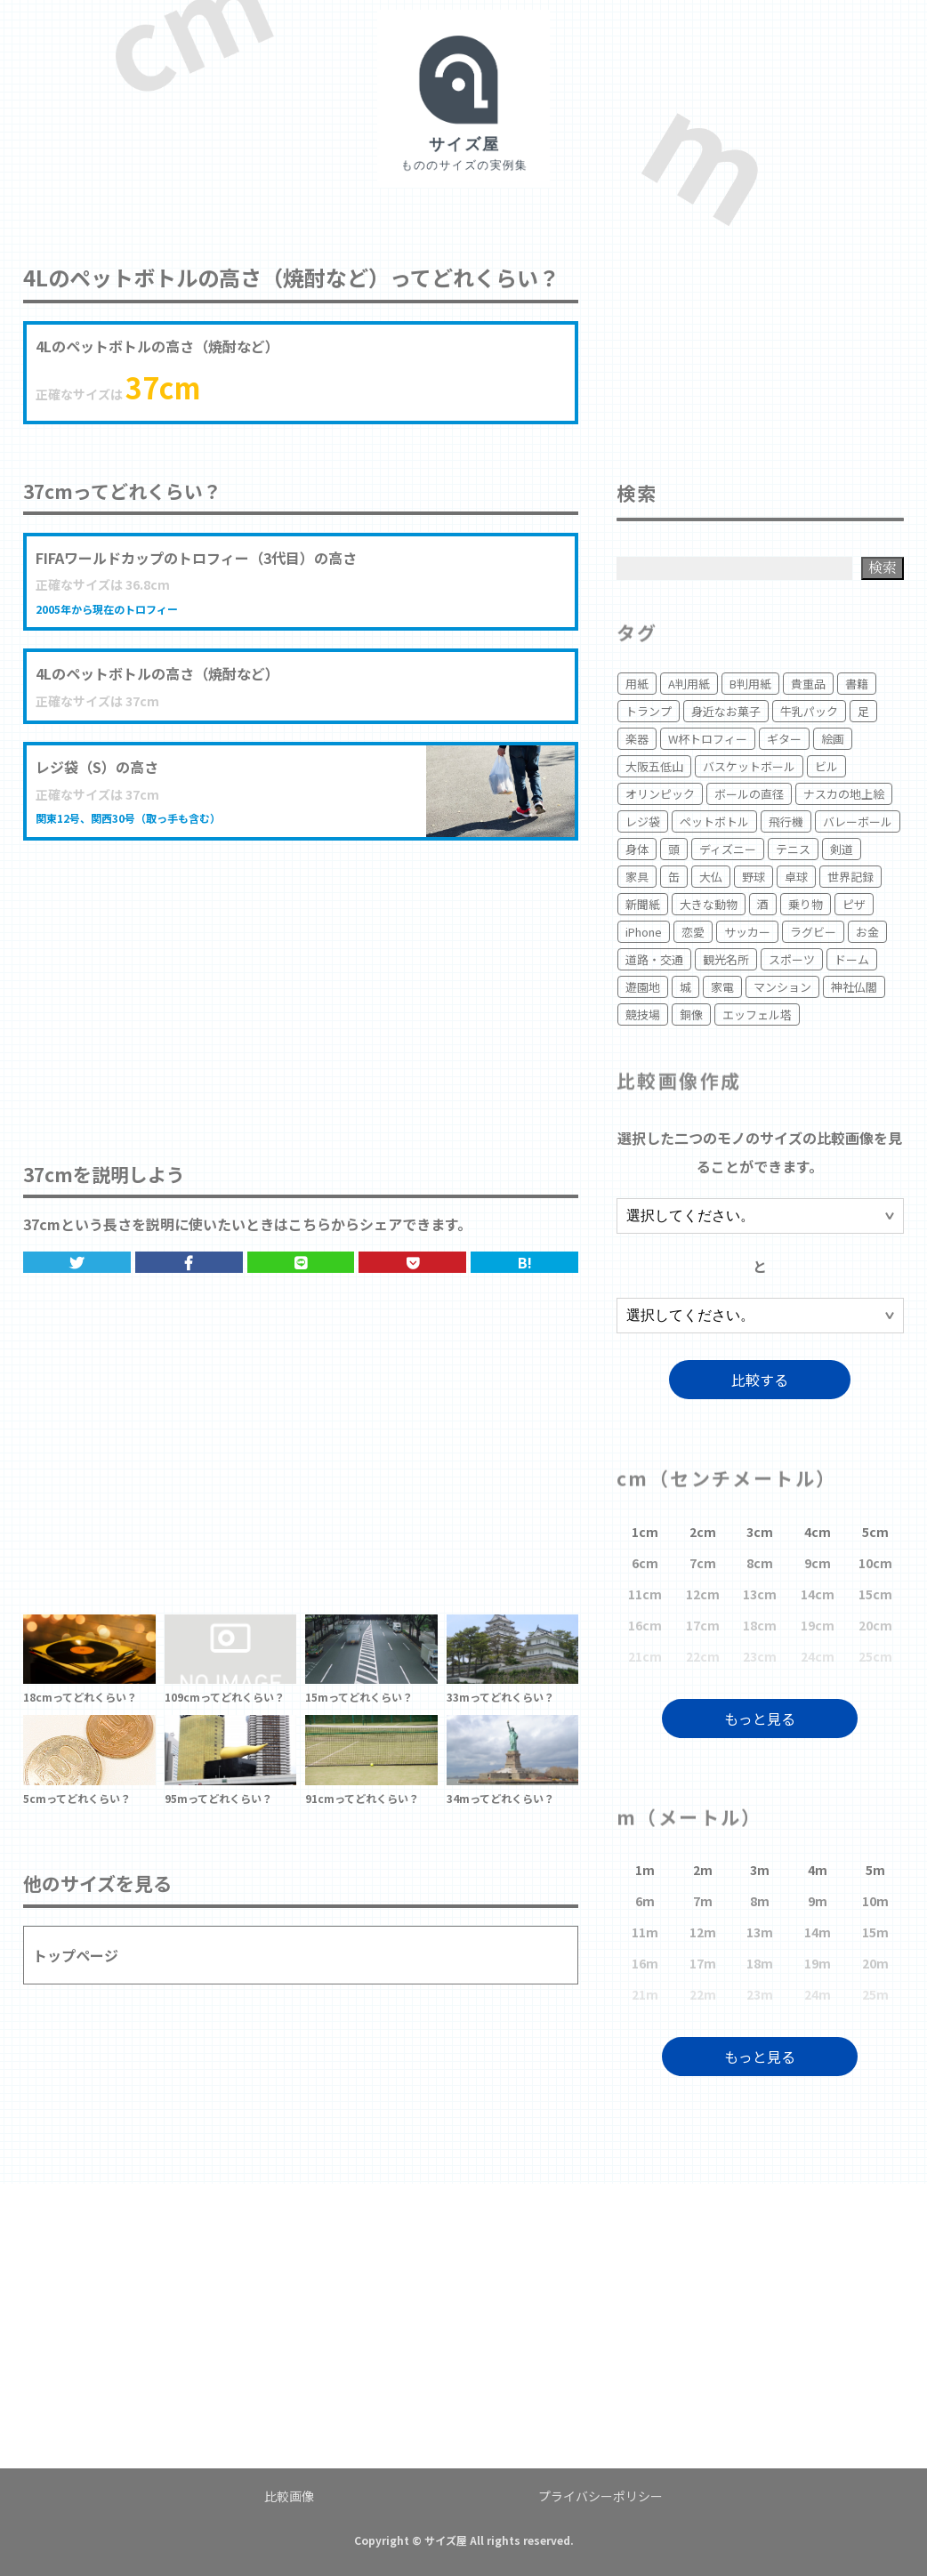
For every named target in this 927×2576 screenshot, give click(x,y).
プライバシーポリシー (600, 2496)
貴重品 (808, 683)
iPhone (643, 931)
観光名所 (726, 959)
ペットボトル (714, 821)
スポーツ (792, 959)
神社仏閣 (854, 986)
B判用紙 (750, 683)
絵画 (832, 738)
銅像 (691, 1014)
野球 (753, 876)
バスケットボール (749, 766)
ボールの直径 (749, 793)
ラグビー (813, 931)
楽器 (637, 738)
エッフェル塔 (757, 1014)
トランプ (648, 711)
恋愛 (693, 931)
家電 (722, 986)
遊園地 (642, 986)
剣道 (841, 849)
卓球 (796, 876)
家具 (637, 876)
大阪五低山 (654, 766)
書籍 (856, 683)
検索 (882, 567)
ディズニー (727, 849)
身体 (637, 849)
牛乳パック (809, 711)
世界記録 (850, 876)
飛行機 (786, 821)
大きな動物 (709, 904)
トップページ (75, 1955)
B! (525, 1262)
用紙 (637, 683)
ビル (826, 766)
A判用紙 (689, 683)
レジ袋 (642, 821)
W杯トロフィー (707, 738)
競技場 (642, 1014)
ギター (784, 738)
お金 (867, 931)
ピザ (854, 904)
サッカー (747, 931)
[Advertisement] (300, 982)
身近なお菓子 (726, 711)
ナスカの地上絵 (843, 793)
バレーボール (857, 821)
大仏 (710, 876)
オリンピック (660, 793)
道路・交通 (654, 959)
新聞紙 (642, 904)
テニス (793, 849)
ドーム (851, 959)
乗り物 (805, 904)
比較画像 (289, 2496)
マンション (782, 986)
